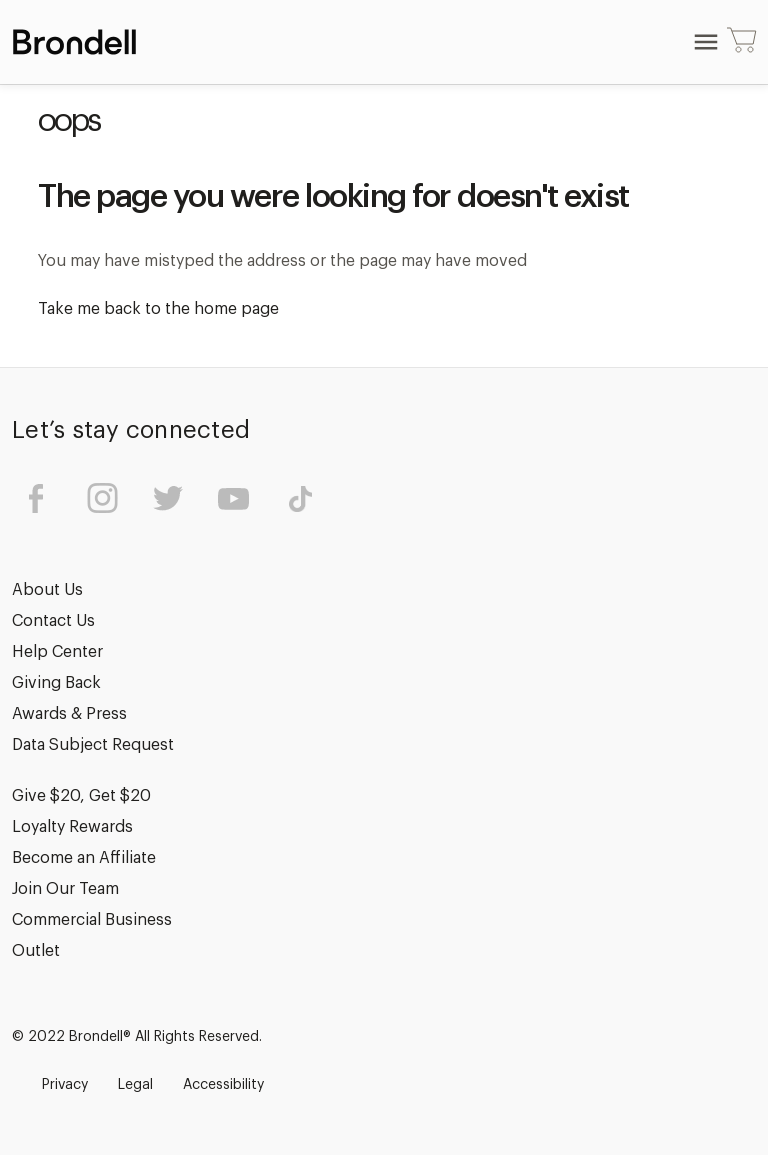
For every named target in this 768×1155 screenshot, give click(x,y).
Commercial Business (92, 920)
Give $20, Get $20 (81, 796)
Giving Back (56, 683)
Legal (135, 1085)
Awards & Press (69, 714)
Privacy (65, 1085)
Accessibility (223, 1085)
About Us (47, 590)
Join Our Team (65, 889)
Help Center (57, 652)
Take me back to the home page (158, 309)
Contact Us (53, 621)
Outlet (36, 951)
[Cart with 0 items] (742, 42)
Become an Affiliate (84, 858)
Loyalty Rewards (72, 827)
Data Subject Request (93, 745)
